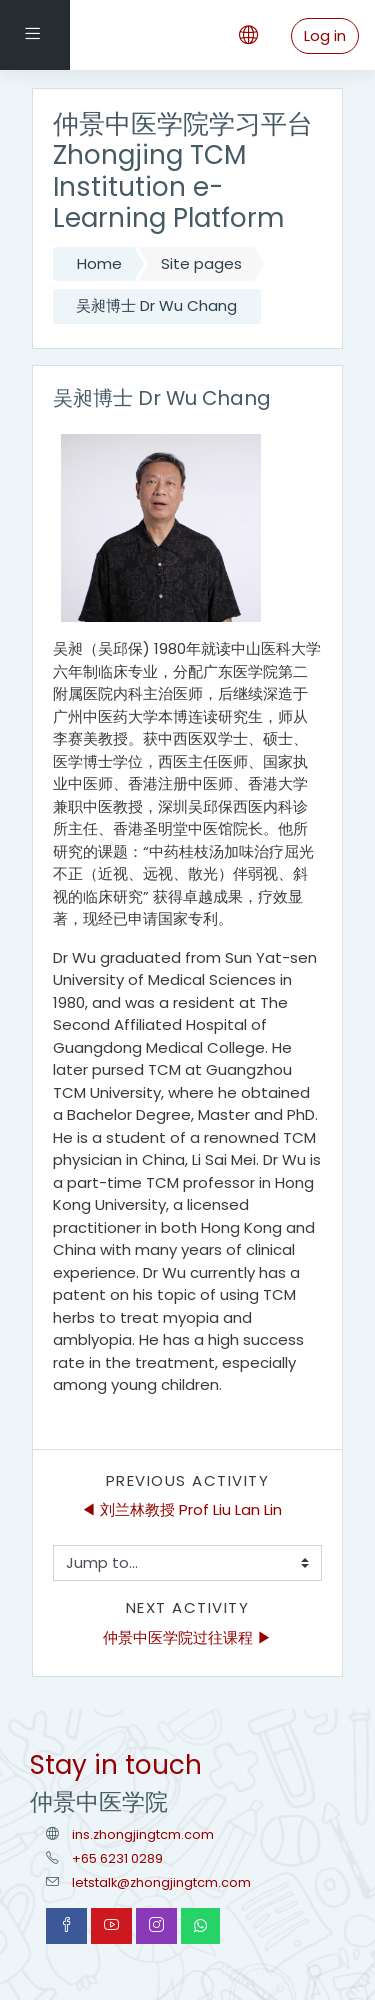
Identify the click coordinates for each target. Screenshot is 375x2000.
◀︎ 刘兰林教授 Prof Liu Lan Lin (181, 1509)
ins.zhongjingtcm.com (143, 1834)
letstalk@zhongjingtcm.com (161, 1882)
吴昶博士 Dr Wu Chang (156, 305)
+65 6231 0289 (117, 1858)
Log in (325, 35)
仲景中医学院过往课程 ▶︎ (187, 1637)
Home (99, 263)
